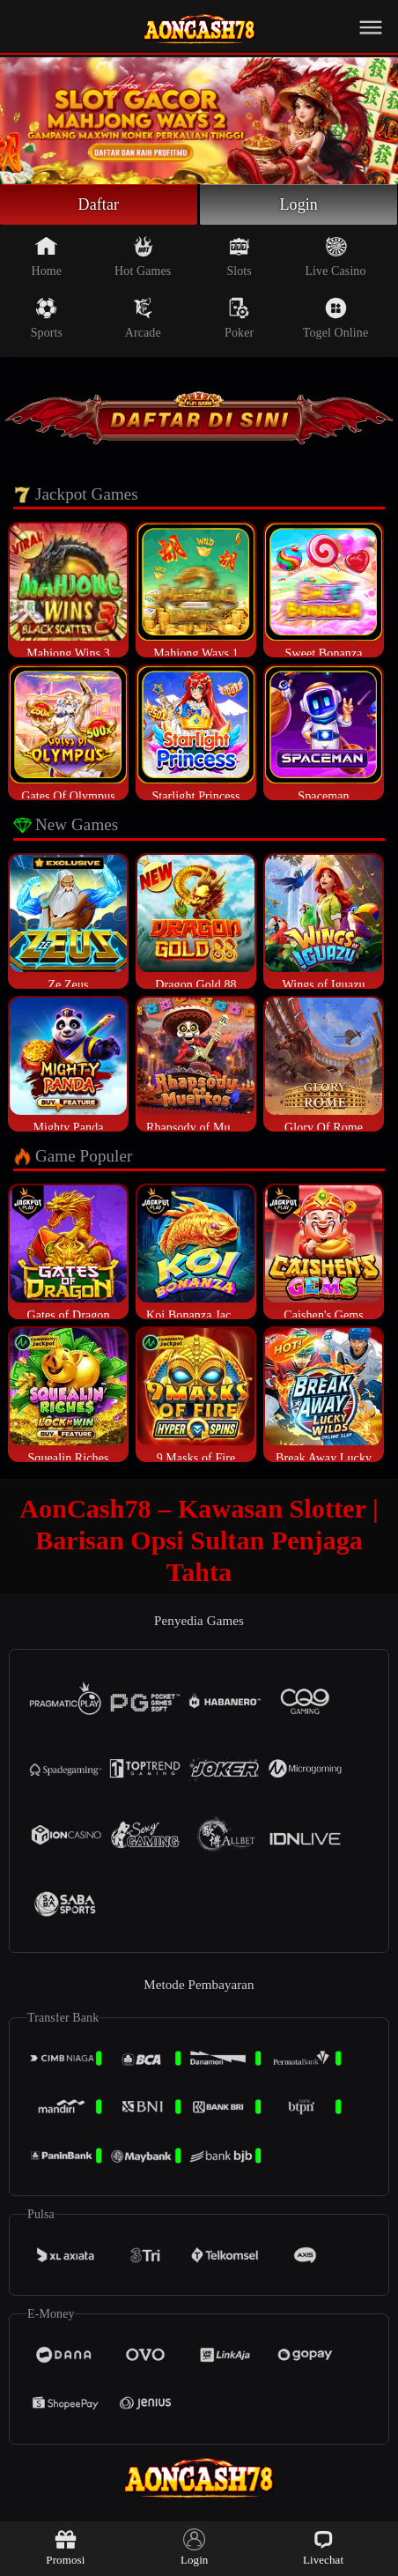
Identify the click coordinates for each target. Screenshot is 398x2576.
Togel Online (335, 318)
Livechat (323, 2547)
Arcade (143, 318)
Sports (47, 318)
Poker (239, 318)
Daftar (99, 204)
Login (298, 204)
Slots (239, 256)
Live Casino (335, 256)
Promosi (65, 2547)
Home (47, 256)
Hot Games (142, 256)
